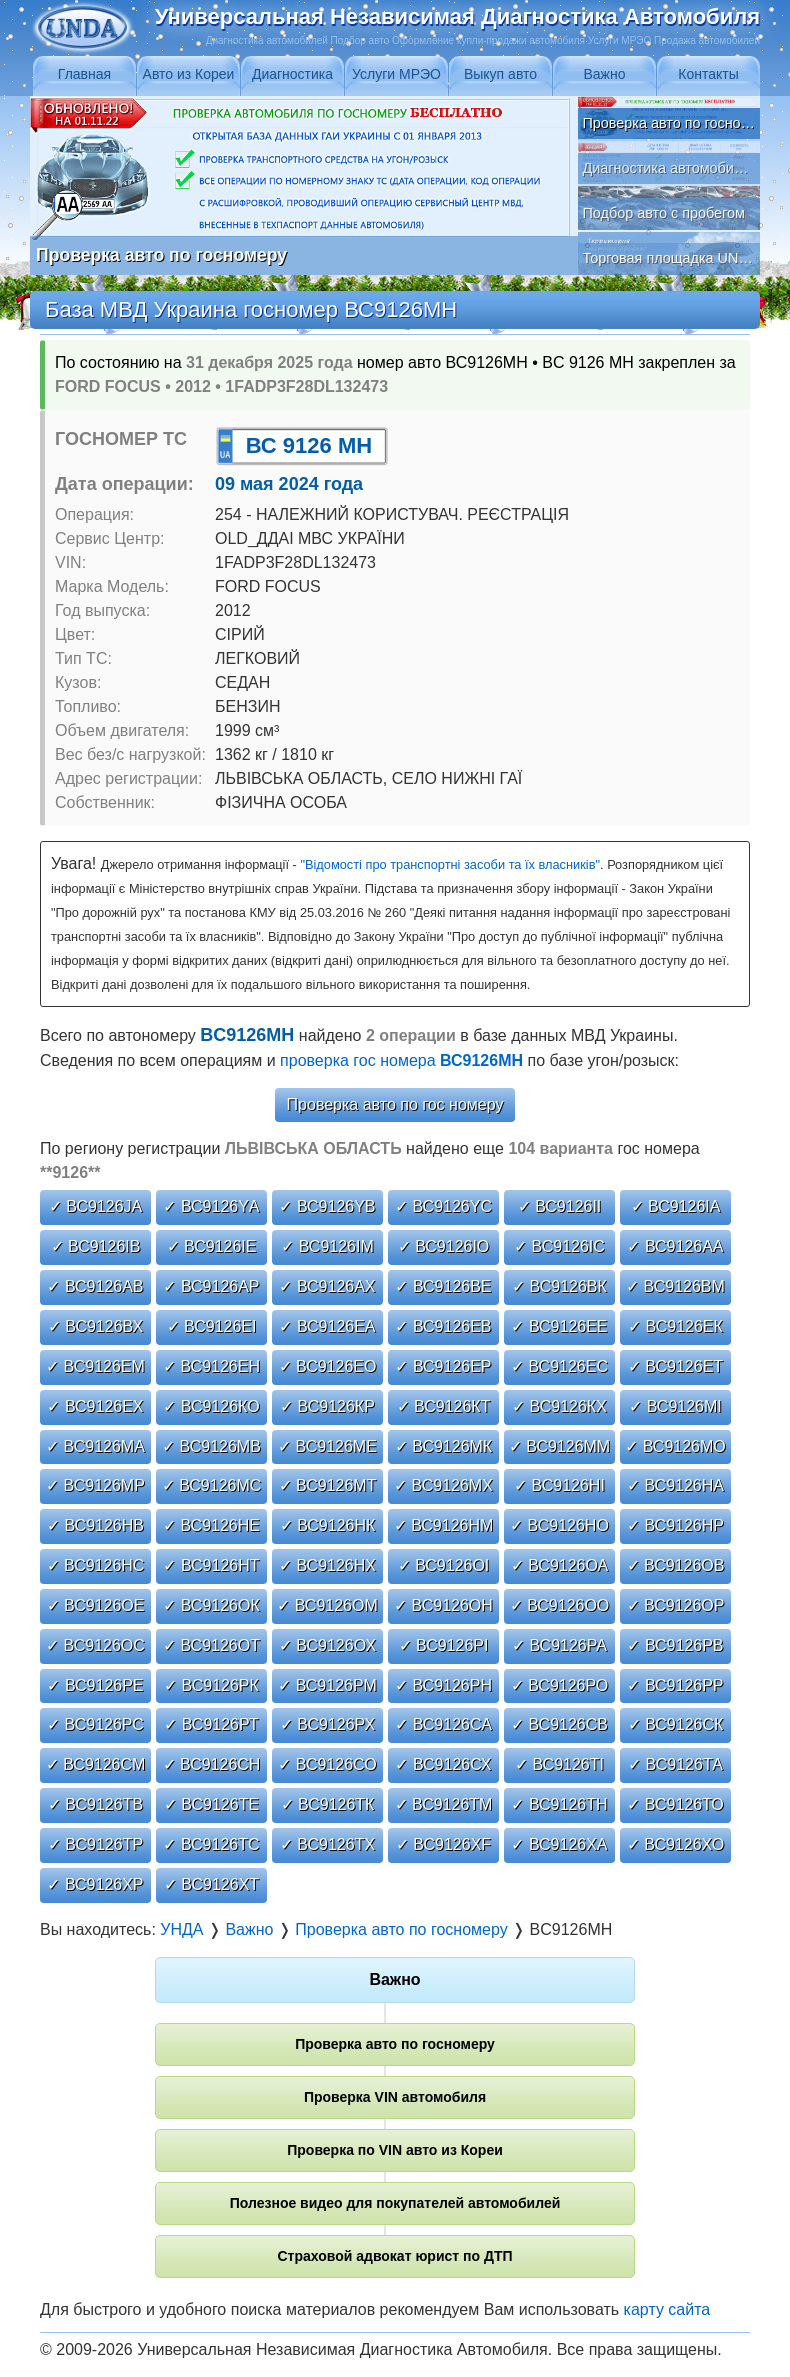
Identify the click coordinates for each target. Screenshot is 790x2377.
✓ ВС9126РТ (211, 1724)
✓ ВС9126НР (675, 1525)
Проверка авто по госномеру (395, 2044)
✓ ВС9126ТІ (559, 1764)
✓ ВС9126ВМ (675, 1286)
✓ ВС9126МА (95, 1446)
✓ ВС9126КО (211, 1406)
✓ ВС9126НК (328, 1525)
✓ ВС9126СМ (95, 1764)
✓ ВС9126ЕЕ (559, 1326)
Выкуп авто (500, 74)
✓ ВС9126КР (327, 1406)
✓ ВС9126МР (95, 1485)
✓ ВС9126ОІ (444, 1565)
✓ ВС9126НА (675, 1485)
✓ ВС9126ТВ (95, 1804)
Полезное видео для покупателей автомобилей (395, 2203)
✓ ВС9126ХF (443, 1844)
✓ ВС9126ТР (95, 1844)
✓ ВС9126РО (560, 1685)
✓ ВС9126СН (212, 1764)
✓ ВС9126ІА (676, 1206)
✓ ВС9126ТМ (444, 1804)
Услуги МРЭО (396, 74)
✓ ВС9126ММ (559, 1446)
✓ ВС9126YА (211, 1206)
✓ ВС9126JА (95, 1206)
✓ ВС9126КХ (559, 1406)
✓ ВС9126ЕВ (443, 1326)
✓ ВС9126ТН (559, 1804)
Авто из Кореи (189, 74)
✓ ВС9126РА (559, 1645)
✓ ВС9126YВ (327, 1206)
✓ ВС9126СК (676, 1724)
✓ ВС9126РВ (675, 1645)
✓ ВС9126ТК (328, 1804)
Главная (84, 74)
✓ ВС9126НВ (95, 1525)
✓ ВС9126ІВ (96, 1246)
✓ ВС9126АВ (95, 1286)
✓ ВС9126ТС (211, 1844)
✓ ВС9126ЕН (211, 1366)
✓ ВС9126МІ (675, 1406)
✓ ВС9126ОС (95, 1645)
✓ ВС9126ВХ (95, 1326)
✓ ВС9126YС (443, 1206)
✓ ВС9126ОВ (676, 1565)
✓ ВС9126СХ (443, 1764)
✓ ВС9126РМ (327, 1685)
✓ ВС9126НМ (444, 1525)
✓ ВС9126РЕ (95, 1685)
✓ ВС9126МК (443, 1446)
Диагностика (292, 74)
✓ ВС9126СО (327, 1764)
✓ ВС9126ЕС (559, 1366)
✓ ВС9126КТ (444, 1406)
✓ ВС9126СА (443, 1724)
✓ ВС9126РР (675, 1685)
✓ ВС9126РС (95, 1724)
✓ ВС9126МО (675, 1446)
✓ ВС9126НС (96, 1565)
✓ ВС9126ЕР (443, 1366)
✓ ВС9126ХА (559, 1844)
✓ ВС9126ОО (560, 1605)
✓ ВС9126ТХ (327, 1844)
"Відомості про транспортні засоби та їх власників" (450, 864)
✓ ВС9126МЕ (327, 1446)
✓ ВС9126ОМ (327, 1605)
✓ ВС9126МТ (328, 1485)
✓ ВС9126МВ (211, 1446)
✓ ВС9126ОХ (327, 1645)
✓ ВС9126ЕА (327, 1326)
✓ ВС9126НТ (211, 1565)
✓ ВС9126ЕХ (95, 1406)
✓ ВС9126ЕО (328, 1366)
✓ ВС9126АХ (327, 1286)
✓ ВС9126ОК (211, 1605)
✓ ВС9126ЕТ (675, 1366)
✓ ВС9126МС (212, 1485)
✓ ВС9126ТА (675, 1764)
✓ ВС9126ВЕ (443, 1286)
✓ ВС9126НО (559, 1525)
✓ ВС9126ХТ (211, 1884)
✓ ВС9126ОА (560, 1565)
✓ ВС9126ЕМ (95, 1366)
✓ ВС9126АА (675, 1246)
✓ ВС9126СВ (559, 1724)
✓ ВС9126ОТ (211, 1645)
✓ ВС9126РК (211, 1685)
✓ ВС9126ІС (559, 1246)
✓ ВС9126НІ (559, 1485)
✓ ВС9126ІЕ (212, 1246)
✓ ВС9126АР (211, 1286)
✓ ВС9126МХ (443, 1485)
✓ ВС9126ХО (675, 1844)
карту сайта (667, 2309)
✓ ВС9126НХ (327, 1565)
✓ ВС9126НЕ (211, 1525)
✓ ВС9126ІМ (327, 1246)
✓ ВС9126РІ (444, 1645)
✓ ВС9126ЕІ (212, 1326)
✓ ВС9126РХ (327, 1724)
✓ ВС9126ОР (676, 1605)
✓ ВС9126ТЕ (211, 1804)
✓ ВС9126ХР (95, 1884)
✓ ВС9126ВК (559, 1286)
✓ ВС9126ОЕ (96, 1605)
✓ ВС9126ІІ (560, 1206)
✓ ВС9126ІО (444, 1246)
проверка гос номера (401, 1060)
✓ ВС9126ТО (675, 1804)
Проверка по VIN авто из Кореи (395, 2150)
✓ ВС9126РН (443, 1685)
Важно (604, 74)
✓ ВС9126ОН (443, 1605)
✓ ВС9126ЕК (675, 1326)
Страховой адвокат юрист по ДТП (394, 2256)
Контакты (708, 74)
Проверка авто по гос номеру (395, 1104)
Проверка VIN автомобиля (395, 2097)
